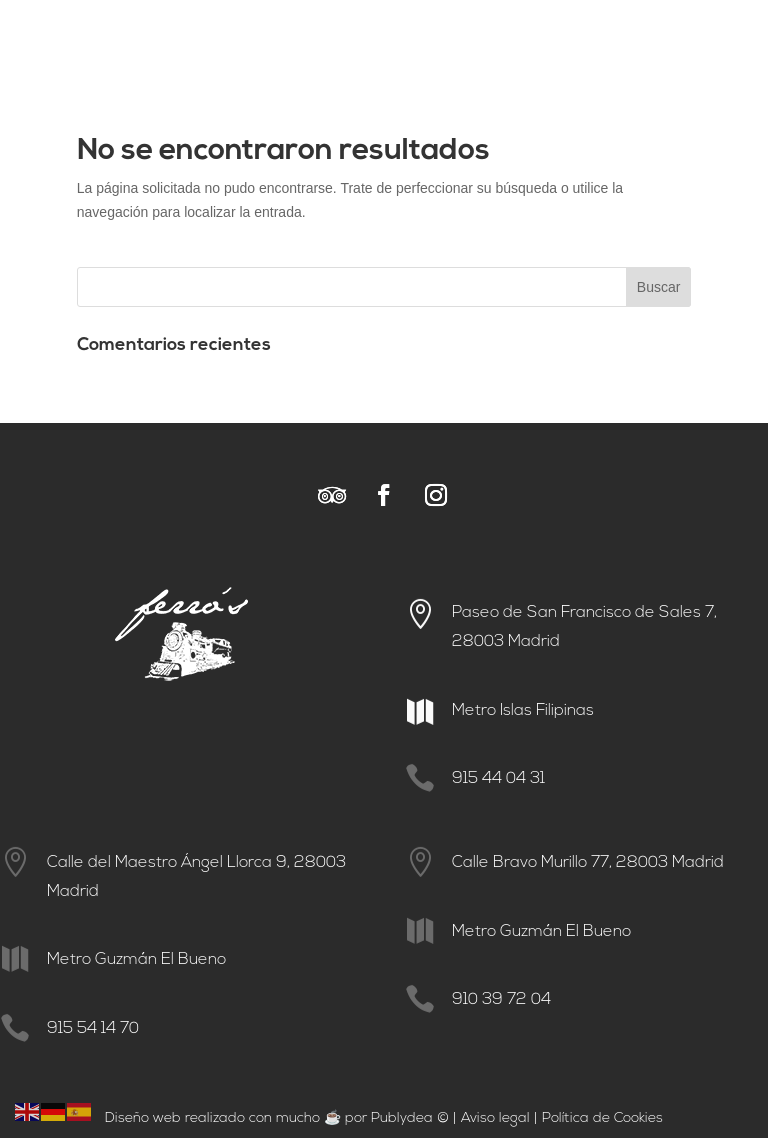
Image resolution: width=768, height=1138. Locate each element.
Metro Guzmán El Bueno (136, 960)
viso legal (500, 1118)
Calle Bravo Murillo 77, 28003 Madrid (588, 863)
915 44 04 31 (498, 779)
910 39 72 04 (501, 1000)
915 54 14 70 (93, 1029)
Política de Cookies (602, 1118)
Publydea (402, 1118)
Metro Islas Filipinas (523, 711)
